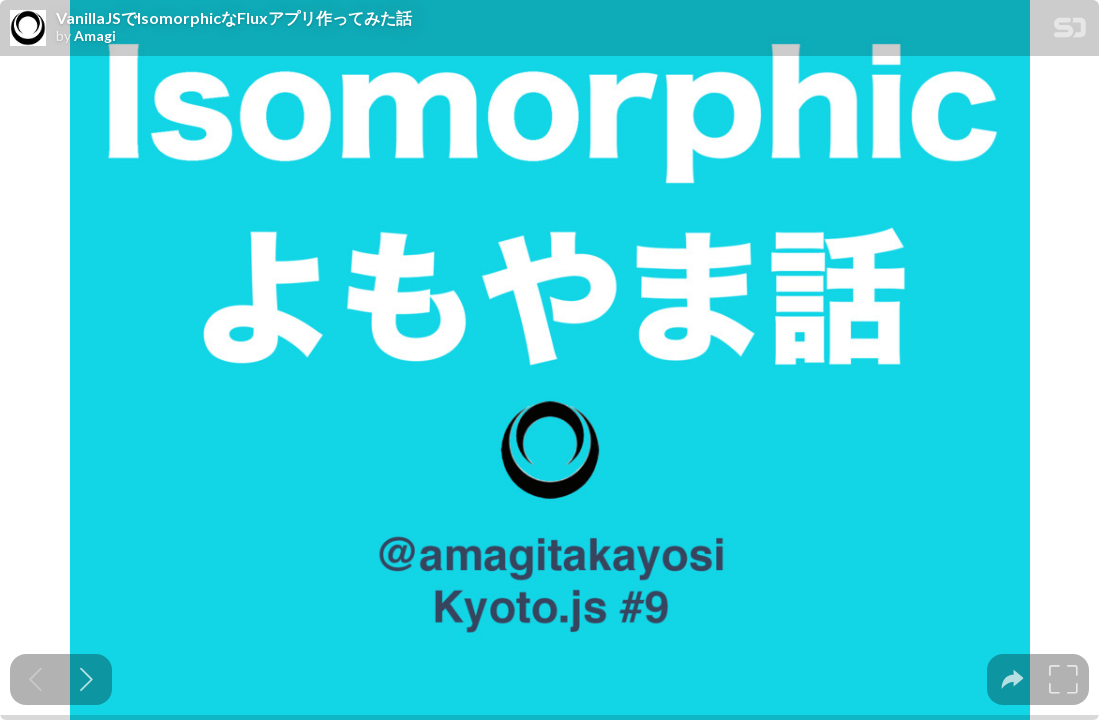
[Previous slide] (35, 679)
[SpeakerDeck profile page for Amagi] (28, 29)
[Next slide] (86, 679)
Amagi (95, 36)
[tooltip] (1012, 679)
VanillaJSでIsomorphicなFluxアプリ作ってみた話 (234, 18)
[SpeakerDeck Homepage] (1070, 31)
